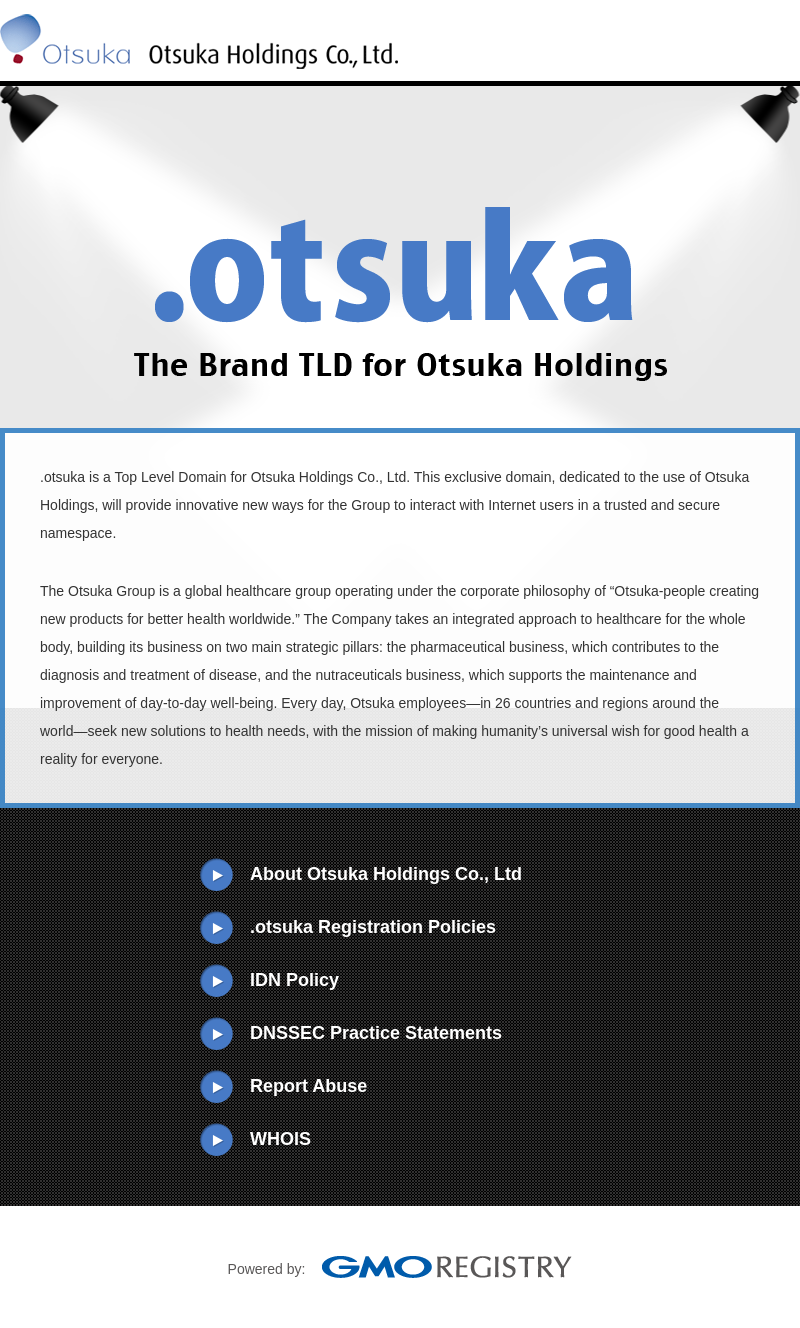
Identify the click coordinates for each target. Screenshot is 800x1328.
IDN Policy (294, 980)
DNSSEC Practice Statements (376, 1033)
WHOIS (280, 1139)
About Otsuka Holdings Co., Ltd (386, 874)
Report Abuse (308, 1086)
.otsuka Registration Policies (373, 927)
